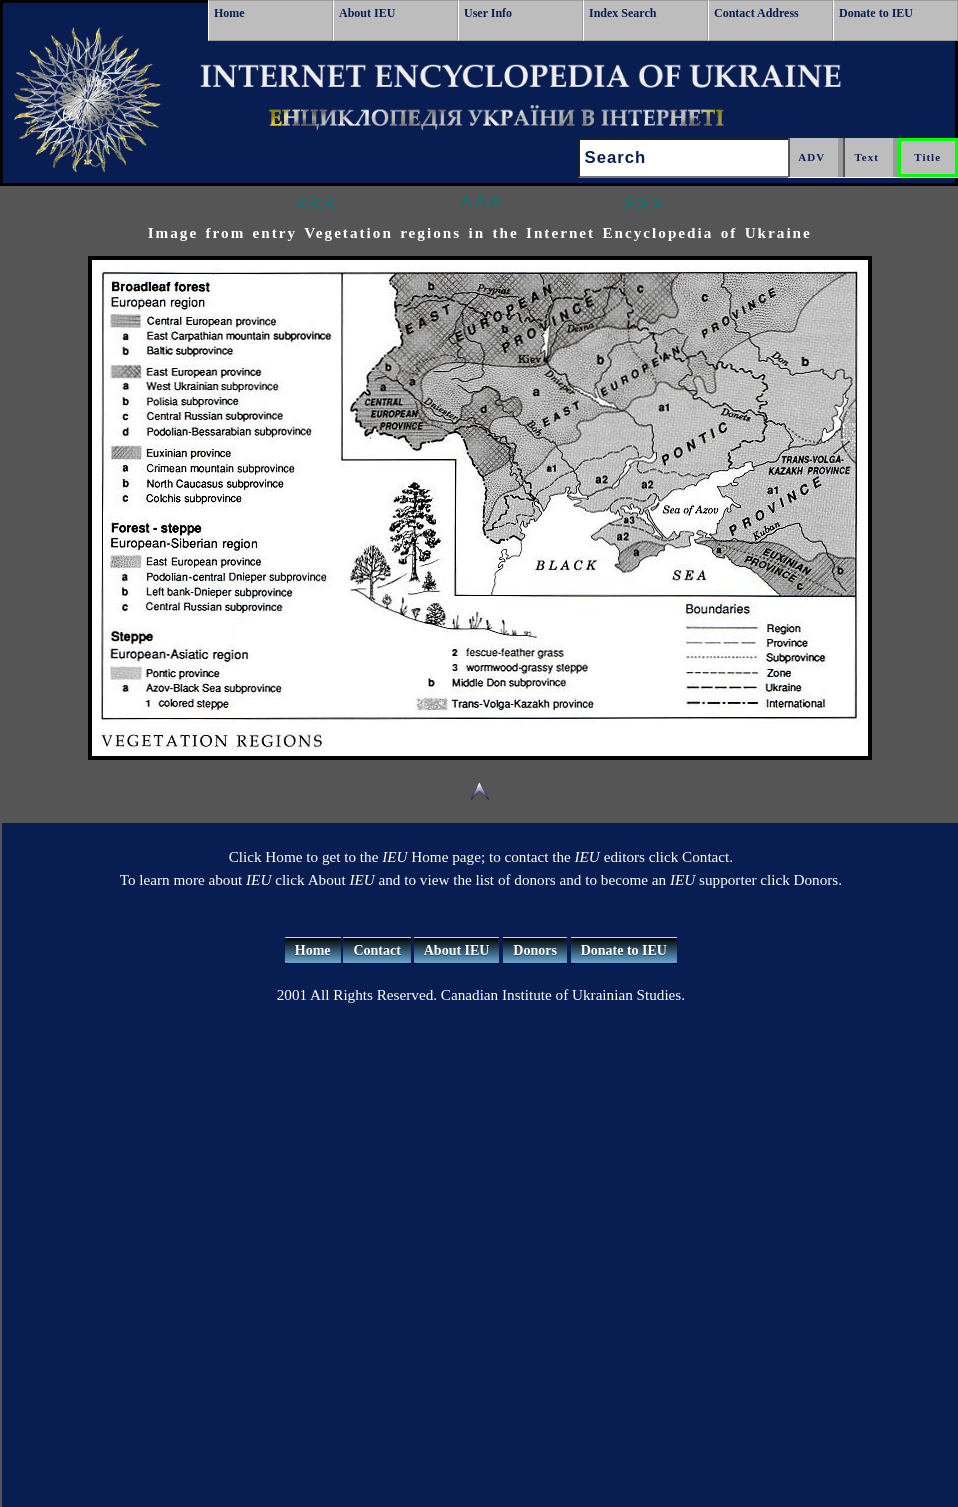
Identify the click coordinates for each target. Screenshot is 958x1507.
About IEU (367, 13)
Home (229, 13)
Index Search (622, 13)
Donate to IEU (876, 13)
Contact (376, 950)
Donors (535, 950)
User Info (488, 13)
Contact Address (756, 13)
